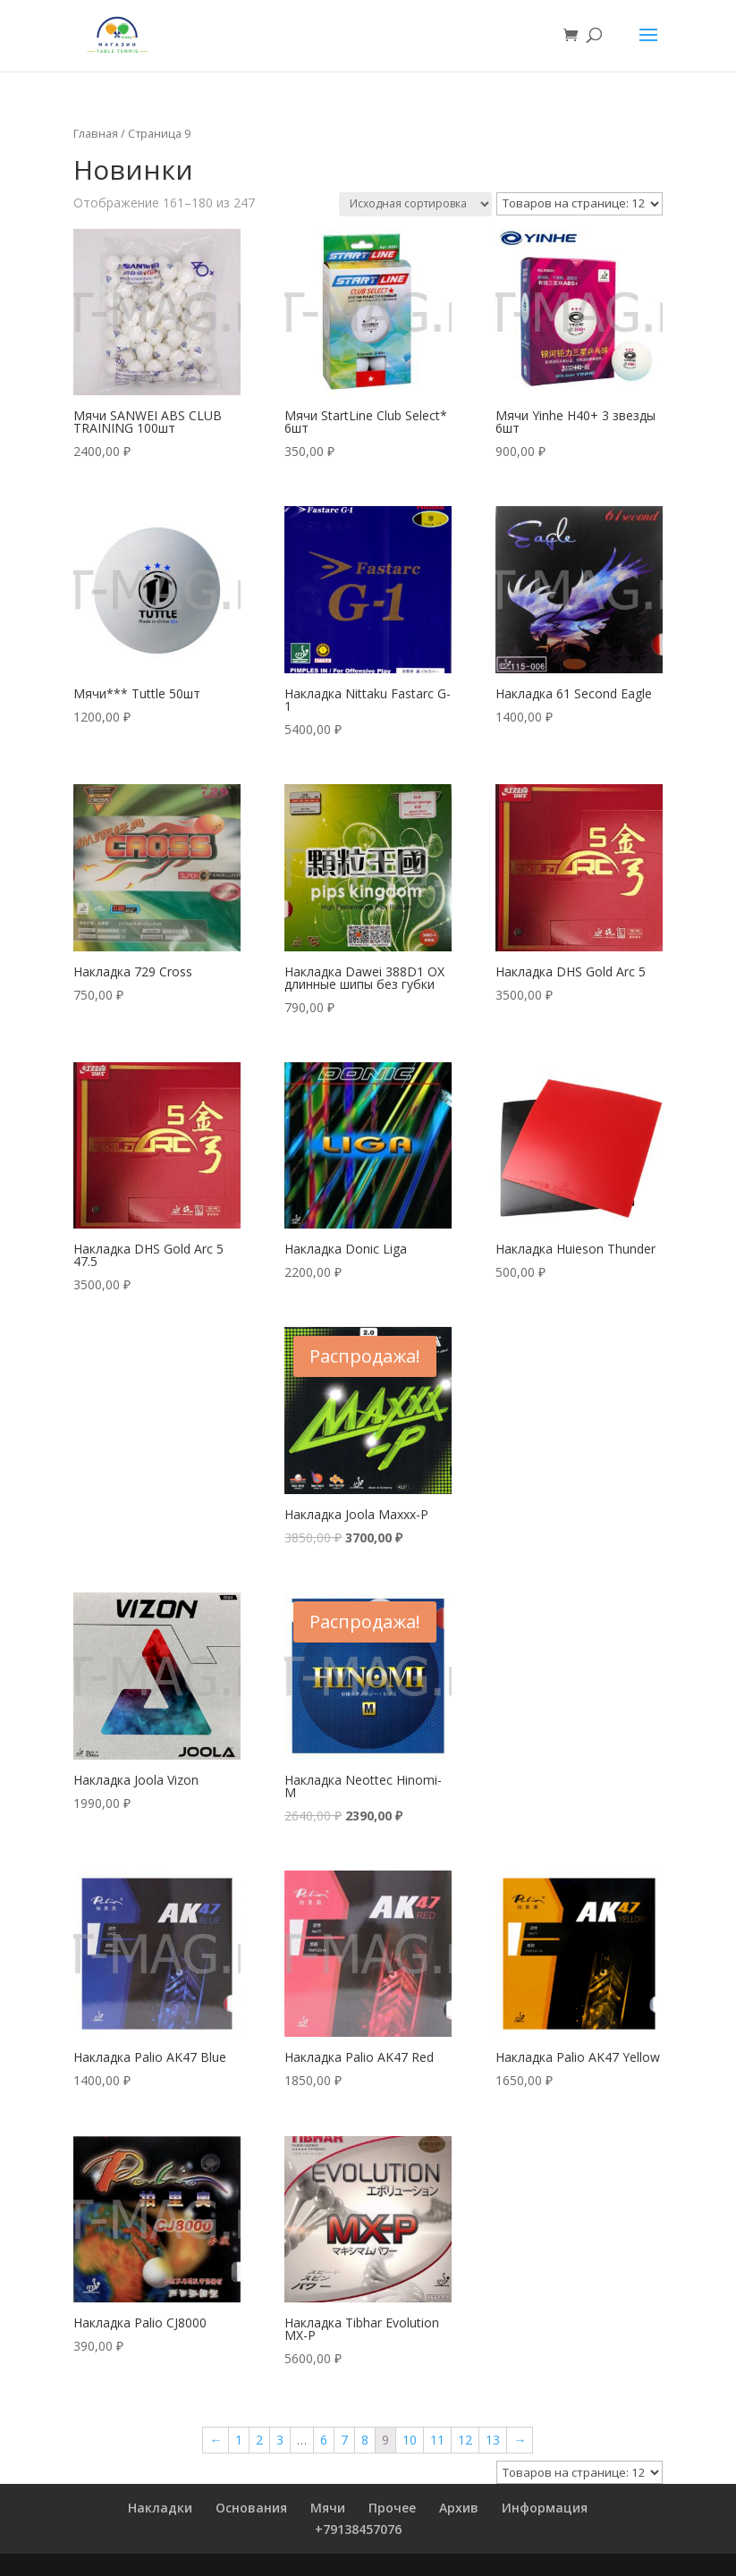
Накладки (160, 2507)
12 (465, 2439)
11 (437, 2439)
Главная (95, 133)
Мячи (327, 2507)
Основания (251, 2507)
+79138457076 (358, 2529)
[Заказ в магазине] (415, 204)
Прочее (392, 2507)
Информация (545, 2507)
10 (409, 2439)
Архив (458, 2507)
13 (493, 2439)
